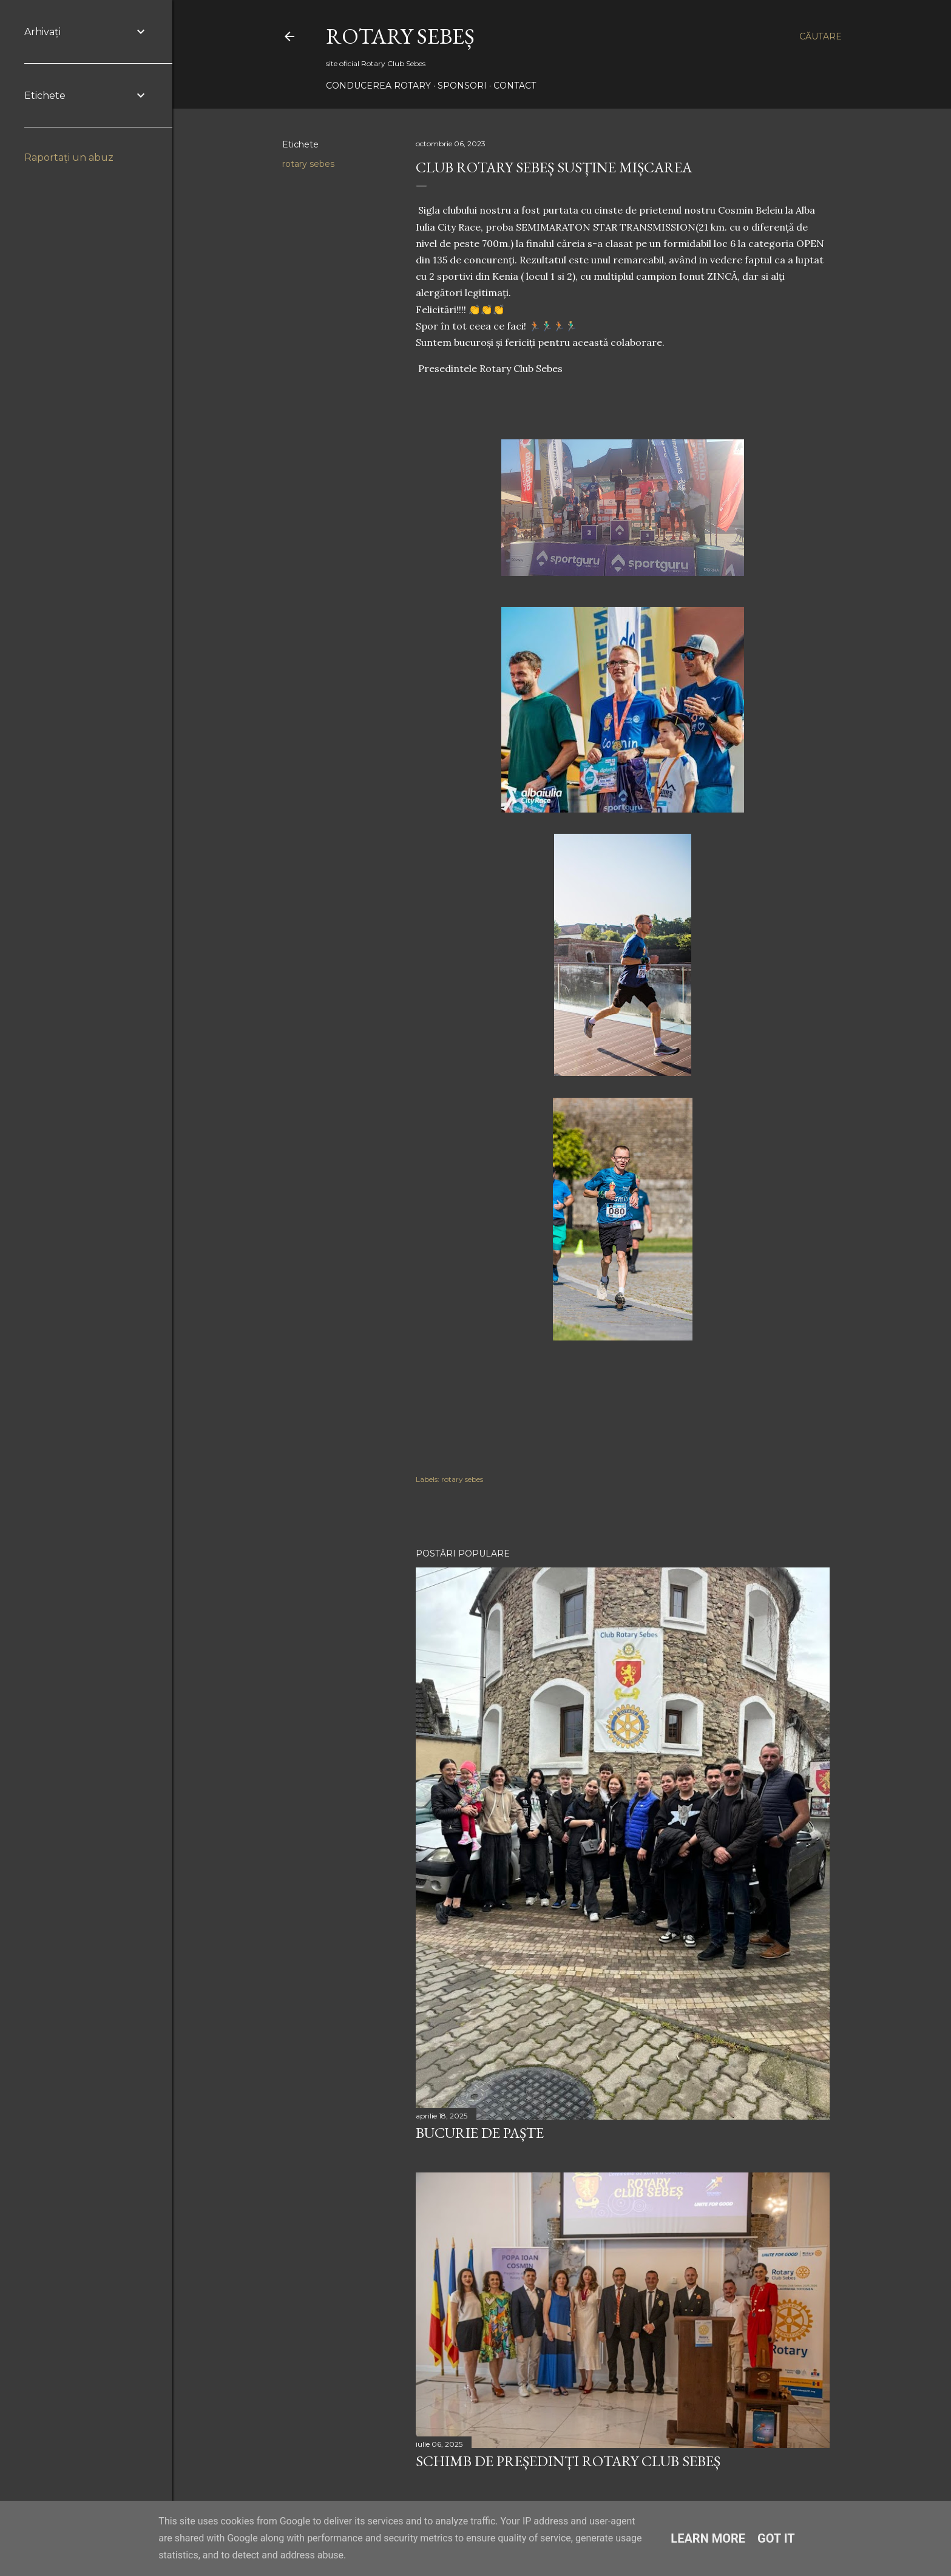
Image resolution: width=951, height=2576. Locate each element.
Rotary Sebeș (400, 36)
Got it (776, 2538)
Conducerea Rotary (378, 85)
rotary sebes (308, 163)
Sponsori (462, 85)
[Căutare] (820, 36)
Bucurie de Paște (480, 2132)
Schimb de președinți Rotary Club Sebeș (568, 2461)
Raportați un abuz (68, 157)
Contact (514, 85)
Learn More (708, 2538)
